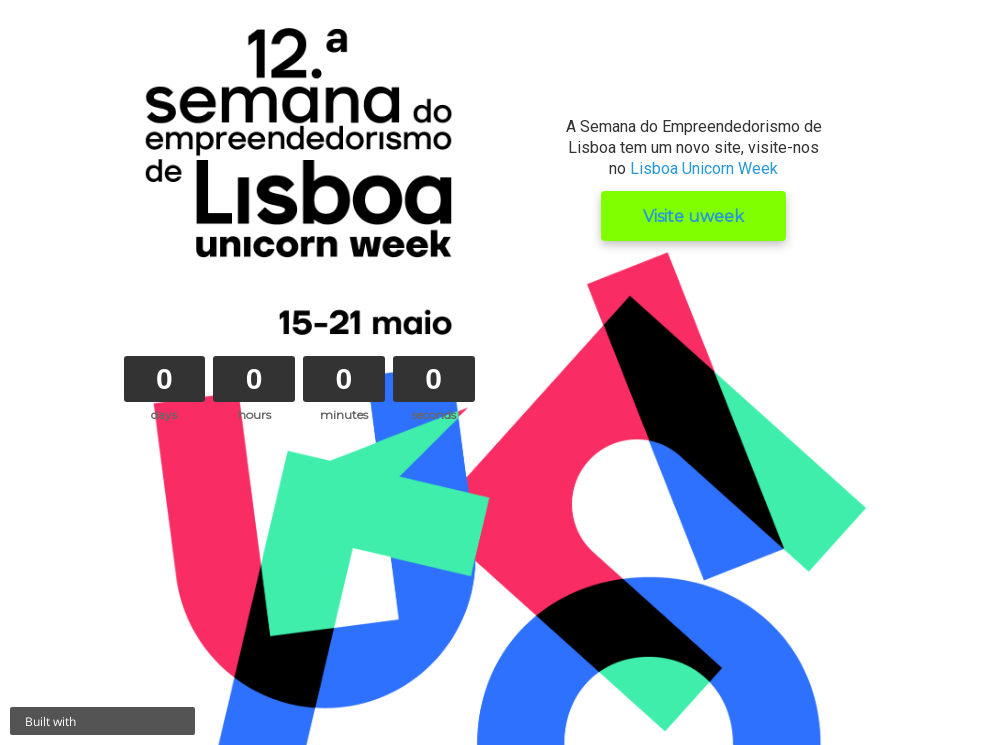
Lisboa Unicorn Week (704, 168)
